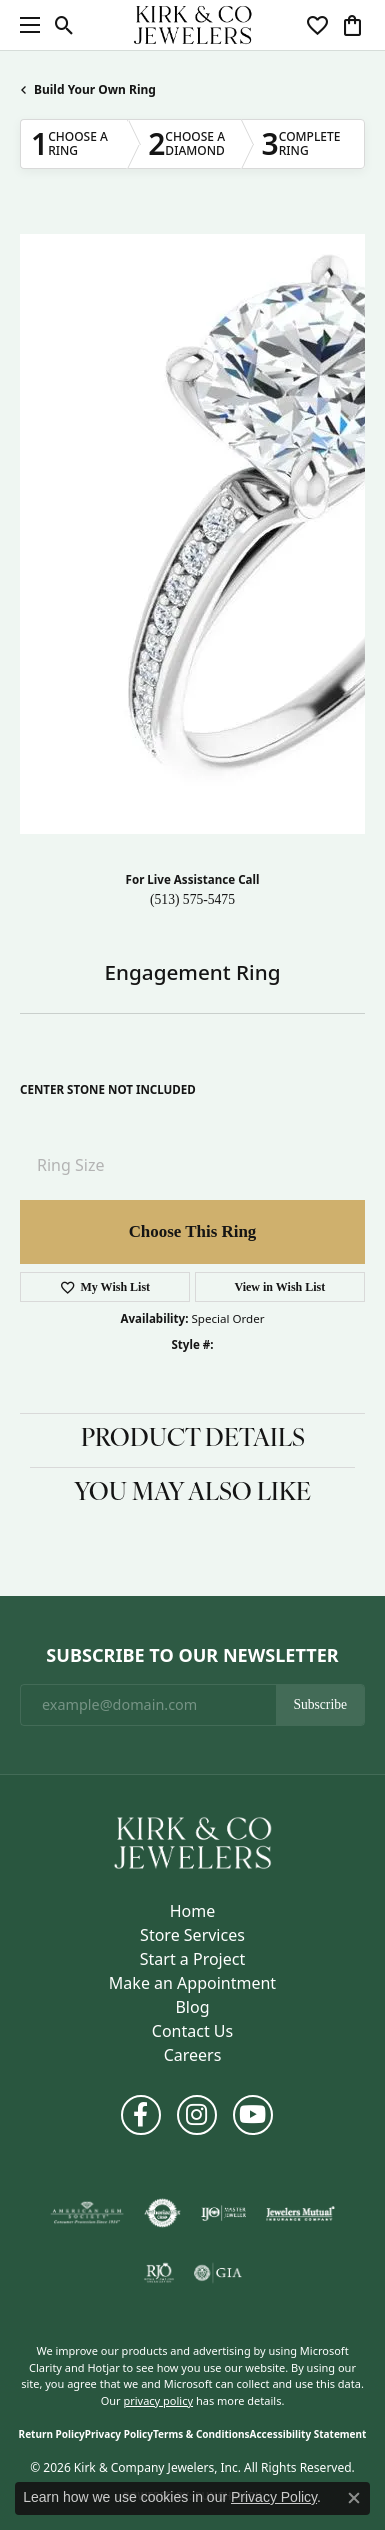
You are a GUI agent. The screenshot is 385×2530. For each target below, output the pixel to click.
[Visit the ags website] (87, 2213)
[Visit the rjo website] (159, 2273)
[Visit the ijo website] (223, 2213)
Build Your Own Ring (95, 89)
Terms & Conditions (201, 2434)
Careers (193, 2055)
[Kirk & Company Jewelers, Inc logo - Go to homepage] (193, 25)
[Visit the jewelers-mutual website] (300, 2213)
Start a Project (192, 1959)
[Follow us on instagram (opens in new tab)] (197, 2115)
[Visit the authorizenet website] (162, 2213)
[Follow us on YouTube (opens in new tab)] (253, 2115)
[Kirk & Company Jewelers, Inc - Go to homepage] (193, 1841)
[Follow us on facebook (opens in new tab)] (141, 2115)
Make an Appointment (192, 1983)
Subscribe (320, 1704)
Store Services (192, 1935)
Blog (192, 2007)
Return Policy (52, 2434)
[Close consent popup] (354, 2498)
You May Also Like (192, 1494)
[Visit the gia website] (218, 2273)
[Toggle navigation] (25, 25)
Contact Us (192, 2031)
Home (193, 1911)
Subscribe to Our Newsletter (192, 1656)
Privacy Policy (119, 2434)
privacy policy (158, 2400)
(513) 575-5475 (192, 899)
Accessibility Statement (308, 2434)
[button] (64, 25)
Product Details (193, 1440)
